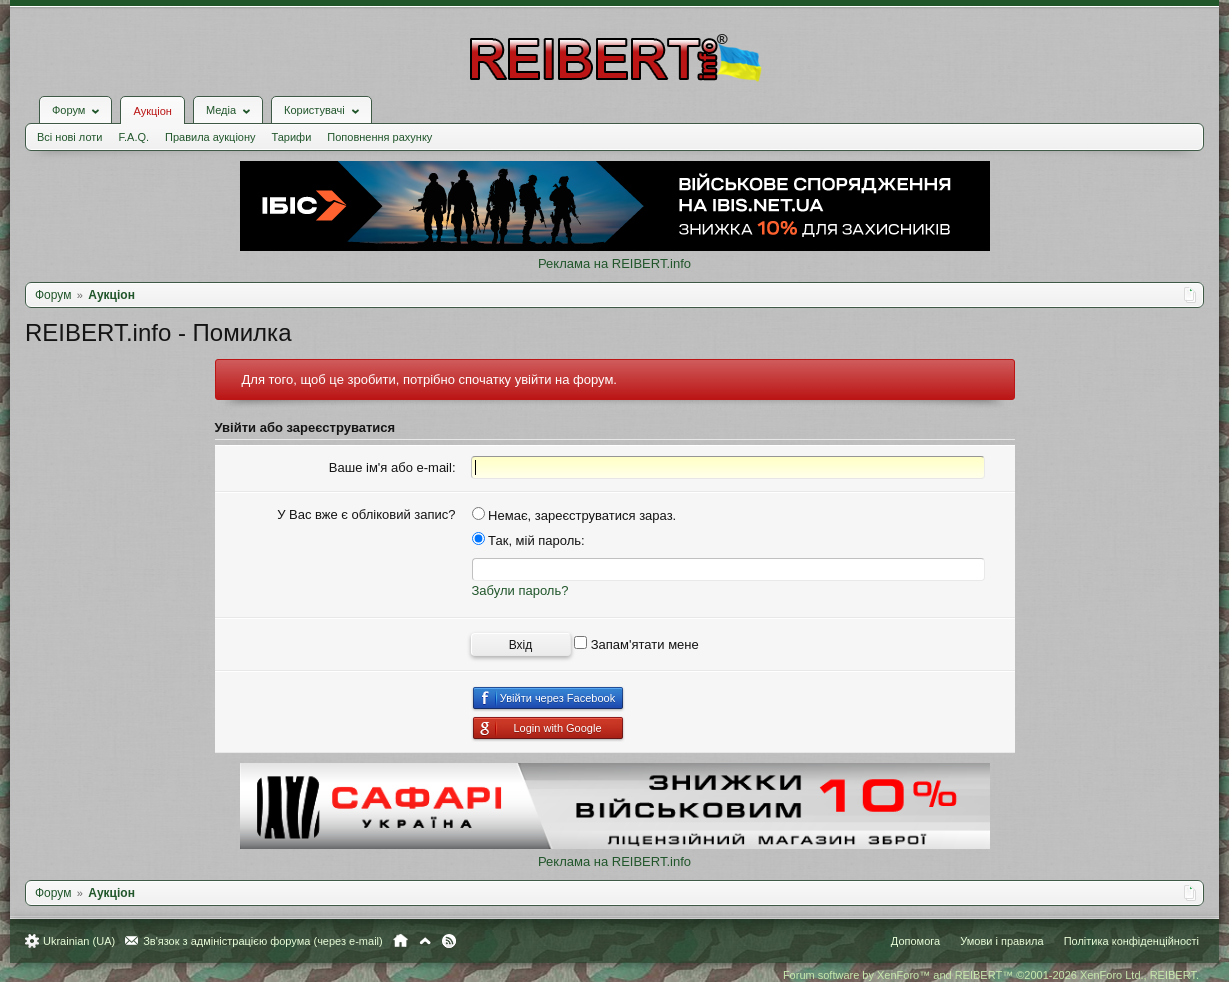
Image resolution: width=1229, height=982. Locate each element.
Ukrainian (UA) (79, 941)
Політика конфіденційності (1131, 941)
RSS (449, 941)
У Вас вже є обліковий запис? (366, 514)
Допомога (915, 941)
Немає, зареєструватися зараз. (574, 515)
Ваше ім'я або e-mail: (392, 467)
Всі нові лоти (69, 137)
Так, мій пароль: (528, 540)
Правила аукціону (210, 137)
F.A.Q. (133, 137)
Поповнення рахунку (379, 137)
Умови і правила (1001, 941)
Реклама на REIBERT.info (614, 263)
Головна (400, 941)
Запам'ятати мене (636, 644)
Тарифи (292, 137)
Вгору (425, 941)
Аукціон (152, 111)
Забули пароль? (520, 590)
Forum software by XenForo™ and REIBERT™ (991, 975)
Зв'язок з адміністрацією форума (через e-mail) (263, 941)
